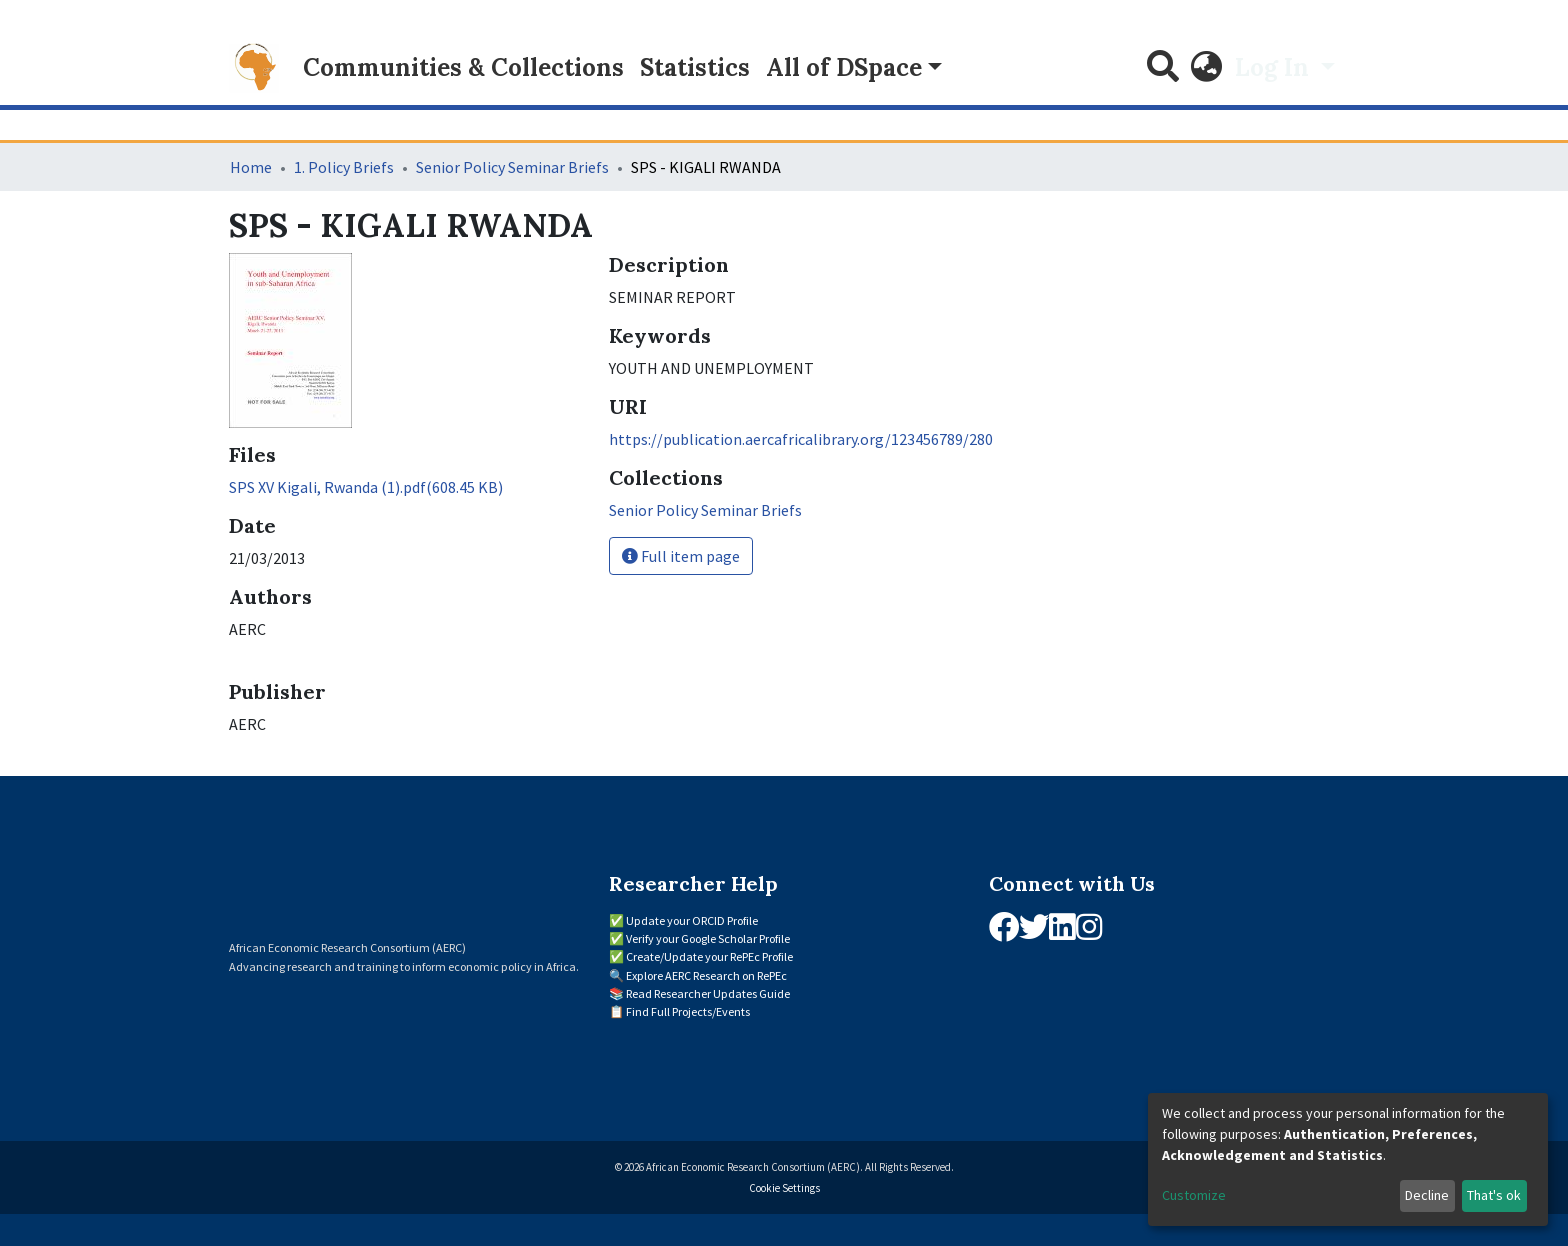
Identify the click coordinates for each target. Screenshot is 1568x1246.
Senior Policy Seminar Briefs (512, 167)
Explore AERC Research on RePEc (706, 975)
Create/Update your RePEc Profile (709, 956)
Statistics (695, 67)
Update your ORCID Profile (692, 920)
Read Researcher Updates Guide (708, 993)
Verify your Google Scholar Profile (708, 938)
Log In (1275, 67)
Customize (1194, 1195)
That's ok (1494, 1195)
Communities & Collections (463, 67)
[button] (1207, 68)
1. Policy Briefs (344, 167)
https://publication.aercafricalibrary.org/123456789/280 (801, 439)
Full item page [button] (681, 556)
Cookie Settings (784, 1188)
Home (251, 167)
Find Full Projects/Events (688, 1011)
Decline (1427, 1195)
